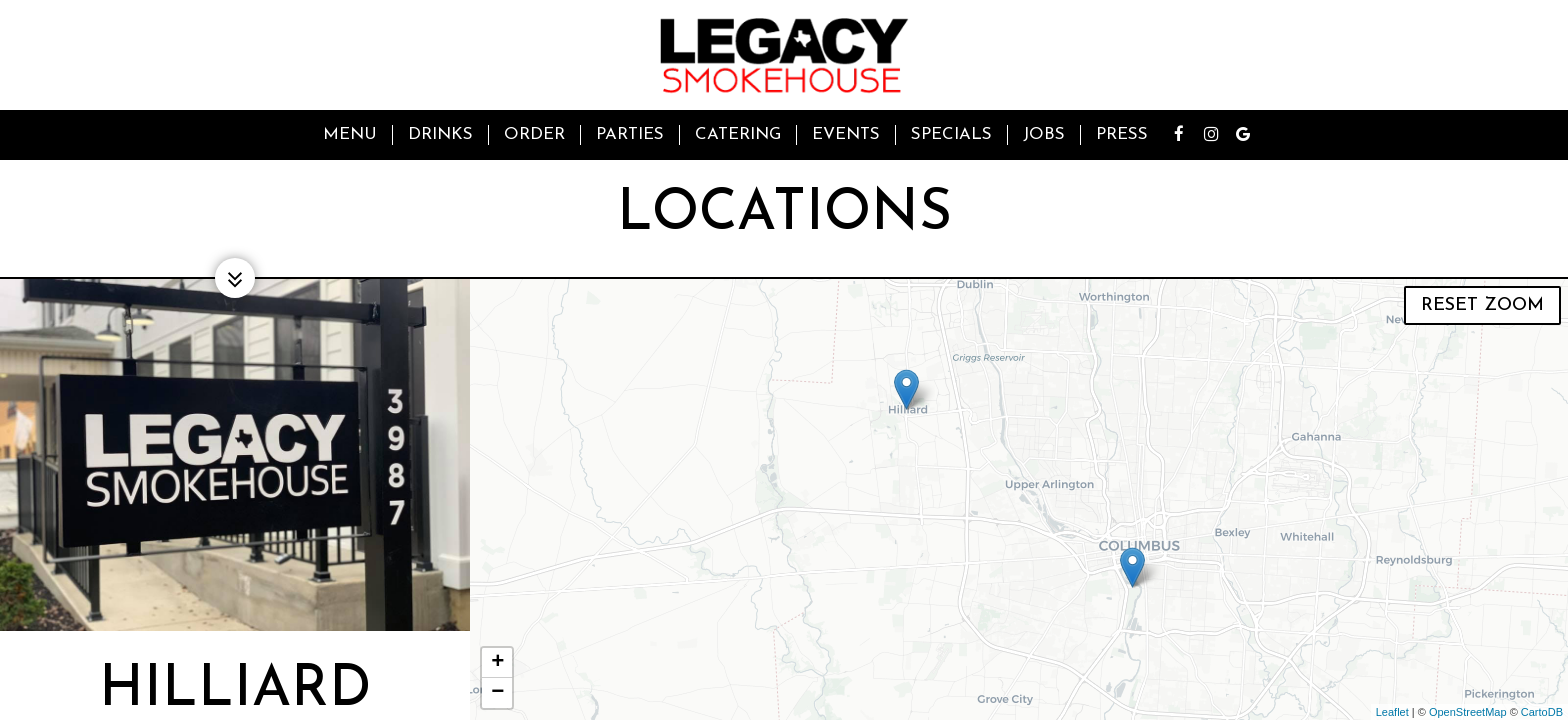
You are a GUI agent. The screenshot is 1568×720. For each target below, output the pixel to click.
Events (846, 134)
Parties (630, 134)
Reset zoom (1482, 305)
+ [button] (497, 663)
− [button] (497, 693)
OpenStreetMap (1468, 712)
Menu (350, 134)
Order (534, 134)
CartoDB (1542, 712)
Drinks (440, 134)
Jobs (1044, 134)
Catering (738, 134)
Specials (951, 134)
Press (1122, 134)
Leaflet (1392, 712)
